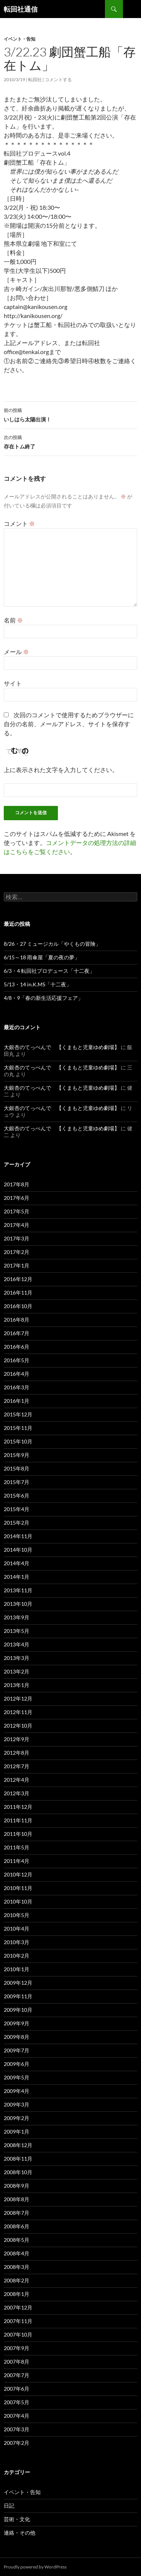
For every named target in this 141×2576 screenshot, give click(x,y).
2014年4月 (16, 1563)
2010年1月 (16, 1969)
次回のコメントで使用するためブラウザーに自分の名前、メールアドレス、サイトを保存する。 (69, 723)
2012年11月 (18, 1712)
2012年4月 (16, 1779)
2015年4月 (16, 1509)
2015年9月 (16, 1455)
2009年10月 (18, 2010)
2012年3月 (16, 1793)
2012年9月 (16, 1739)
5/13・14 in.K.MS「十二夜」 (37, 984)
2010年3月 (16, 1942)
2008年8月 (16, 2199)
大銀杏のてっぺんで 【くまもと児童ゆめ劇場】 (62, 1047)
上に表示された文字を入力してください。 (61, 769)
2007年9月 (16, 2348)
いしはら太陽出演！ (70, 414)
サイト (13, 683)
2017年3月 (16, 1238)
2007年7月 (16, 2375)
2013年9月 (16, 1617)
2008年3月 (16, 2267)
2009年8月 (16, 2037)
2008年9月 (16, 2185)
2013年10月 (18, 1604)
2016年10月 (18, 1306)
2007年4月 (16, 2415)
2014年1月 (16, 1576)
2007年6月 (16, 2388)
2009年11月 (18, 1996)
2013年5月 (16, 1631)
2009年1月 (16, 2131)
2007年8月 (16, 2361)
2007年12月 (18, 2307)
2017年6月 (16, 1198)
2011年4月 (16, 1861)
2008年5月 (16, 2240)
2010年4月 (16, 1928)
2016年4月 (16, 1374)
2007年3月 (16, 2429)
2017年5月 (16, 1211)
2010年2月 (16, 1955)
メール (16, 651)
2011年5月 (16, 1847)
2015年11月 (18, 1428)
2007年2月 (16, 2443)
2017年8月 (16, 1184)
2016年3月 (16, 1387)
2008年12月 (18, 2145)
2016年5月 (16, 1360)
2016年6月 (16, 1346)
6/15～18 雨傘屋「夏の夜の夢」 (42, 957)
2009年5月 (16, 2077)
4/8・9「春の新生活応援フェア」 (43, 998)
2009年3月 (16, 2104)
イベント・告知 (19, 39)
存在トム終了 (70, 441)
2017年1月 (16, 1265)
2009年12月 (18, 1982)
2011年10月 (18, 1834)
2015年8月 (16, 1468)
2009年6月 (16, 2064)
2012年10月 (18, 1725)
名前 (13, 620)
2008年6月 (16, 2226)
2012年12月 (18, 1698)
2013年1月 (16, 1685)
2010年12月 (18, 1874)
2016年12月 (18, 1279)
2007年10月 (18, 2334)
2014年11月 (18, 1536)
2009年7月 (16, 2050)
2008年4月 (16, 2253)
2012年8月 (16, 1752)
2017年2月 (16, 1252)
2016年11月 (18, 1292)
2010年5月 (16, 1915)
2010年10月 (18, 1901)
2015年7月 (16, 1482)
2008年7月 (16, 2213)
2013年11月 (18, 1590)
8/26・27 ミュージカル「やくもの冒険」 (52, 943)
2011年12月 (18, 1807)
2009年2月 (16, 2118)
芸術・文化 (17, 2519)
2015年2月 (16, 1522)
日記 (9, 2505)
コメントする (58, 79)
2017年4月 (16, 1225)
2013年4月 (16, 1644)
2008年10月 (18, 2172)
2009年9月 (16, 2023)
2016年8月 (16, 1319)
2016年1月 (16, 1401)
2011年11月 (18, 1820)
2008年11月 (18, 2158)
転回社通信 (21, 9)
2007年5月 (16, 2402)
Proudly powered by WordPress (35, 2567)
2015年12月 (18, 1414)
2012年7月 (16, 1766)
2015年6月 (16, 1495)
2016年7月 (16, 1333)
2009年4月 (16, 2091)
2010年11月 (18, 1888)
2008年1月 (16, 2294)
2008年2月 (16, 2280)
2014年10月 (18, 1549)
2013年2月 (16, 1671)
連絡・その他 (19, 2532)
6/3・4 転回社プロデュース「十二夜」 (49, 971)
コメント (19, 523)
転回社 (35, 79)
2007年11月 (18, 2321)
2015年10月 (18, 1441)
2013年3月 (16, 1658)
